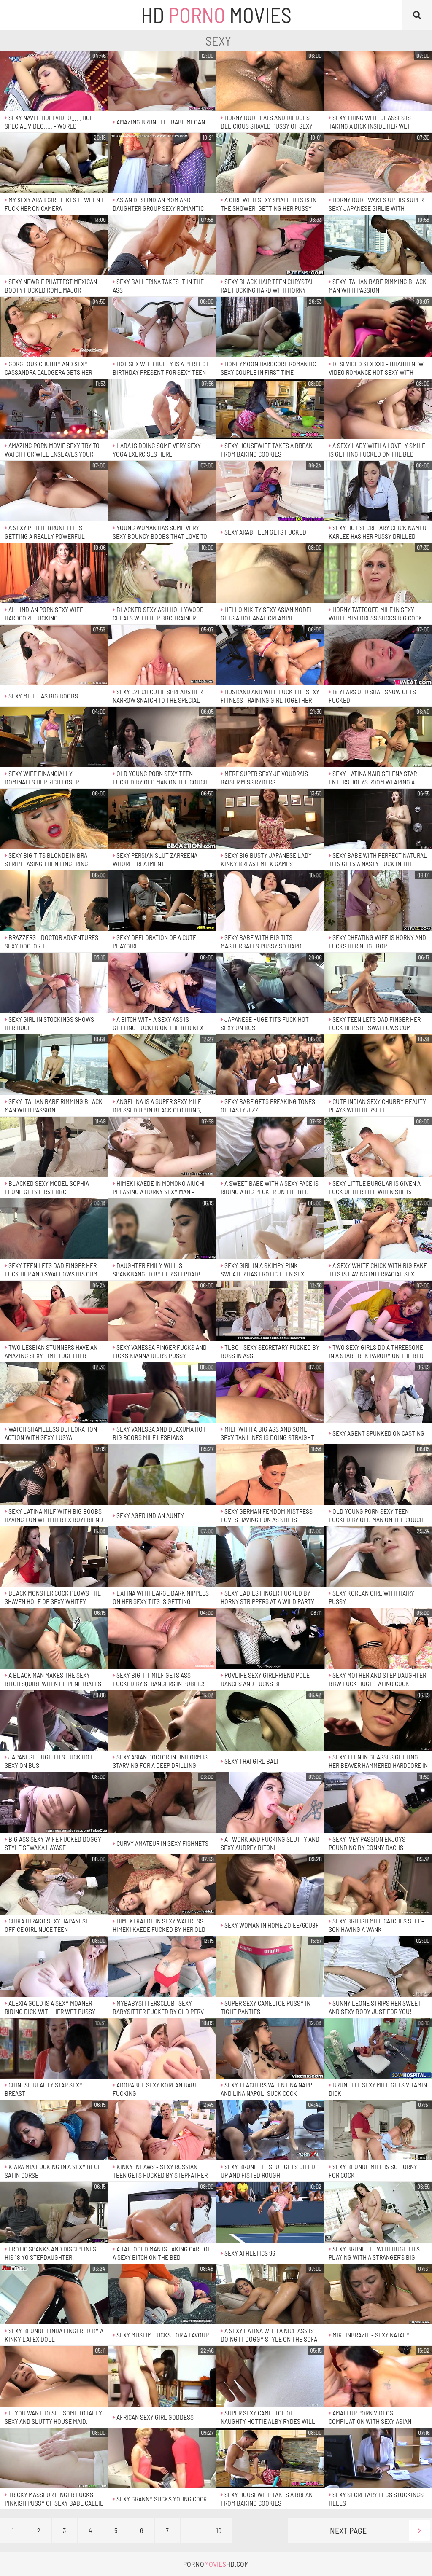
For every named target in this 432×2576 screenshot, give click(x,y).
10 (218, 2530)
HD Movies (216, 14)
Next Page (380, 2530)
